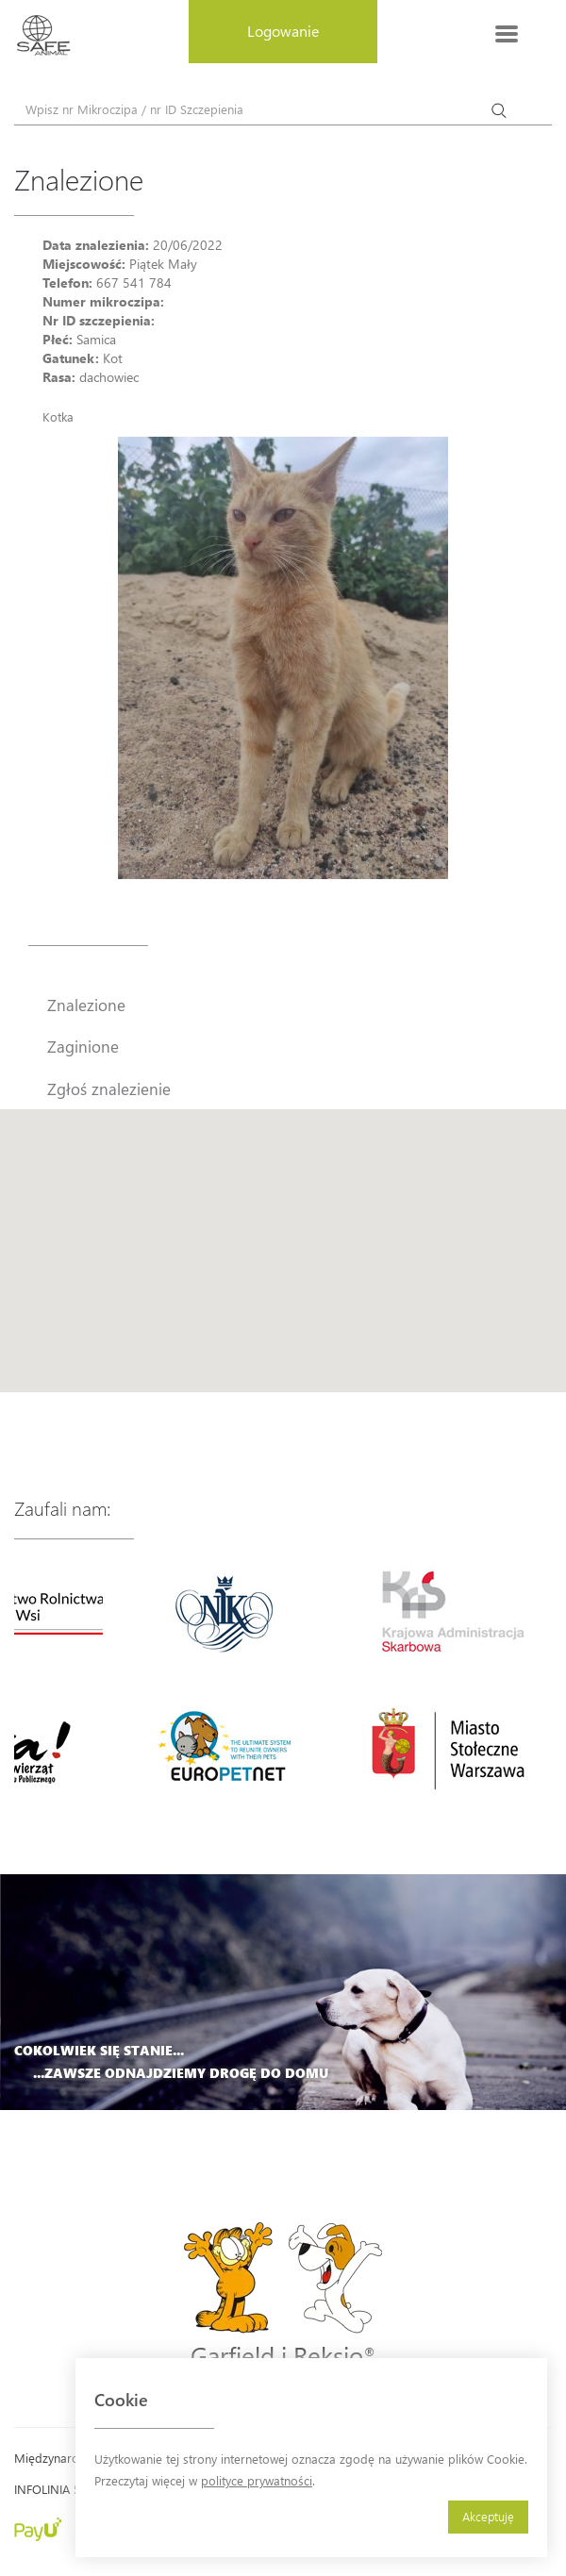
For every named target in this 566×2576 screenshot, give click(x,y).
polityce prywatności (256, 2480)
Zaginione (83, 1046)
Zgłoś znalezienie (109, 1088)
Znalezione (86, 1004)
